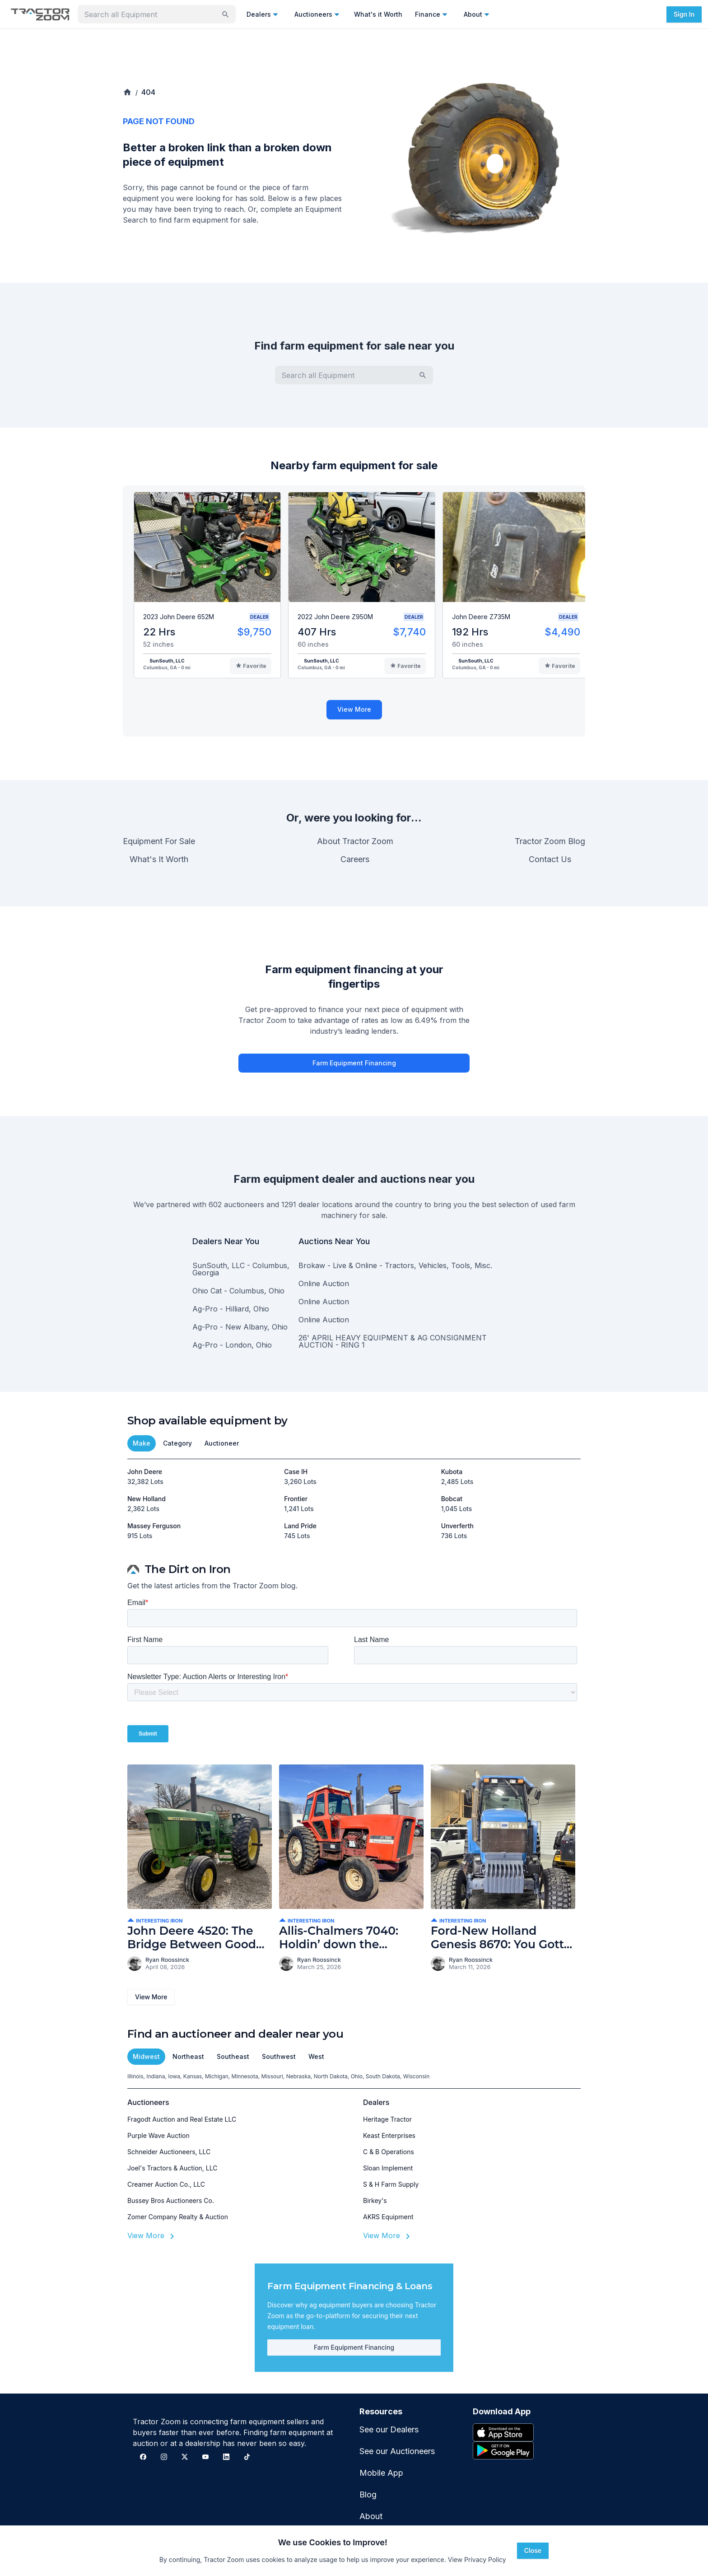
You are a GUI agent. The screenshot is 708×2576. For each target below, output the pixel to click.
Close (532, 2550)
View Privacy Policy (477, 2559)
